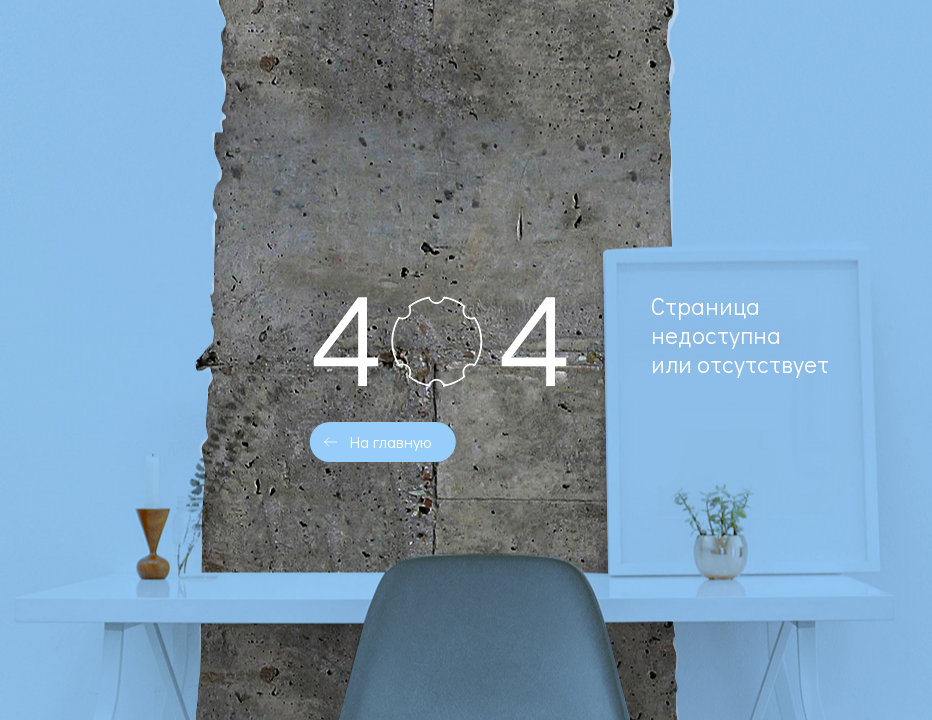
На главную (390, 441)
